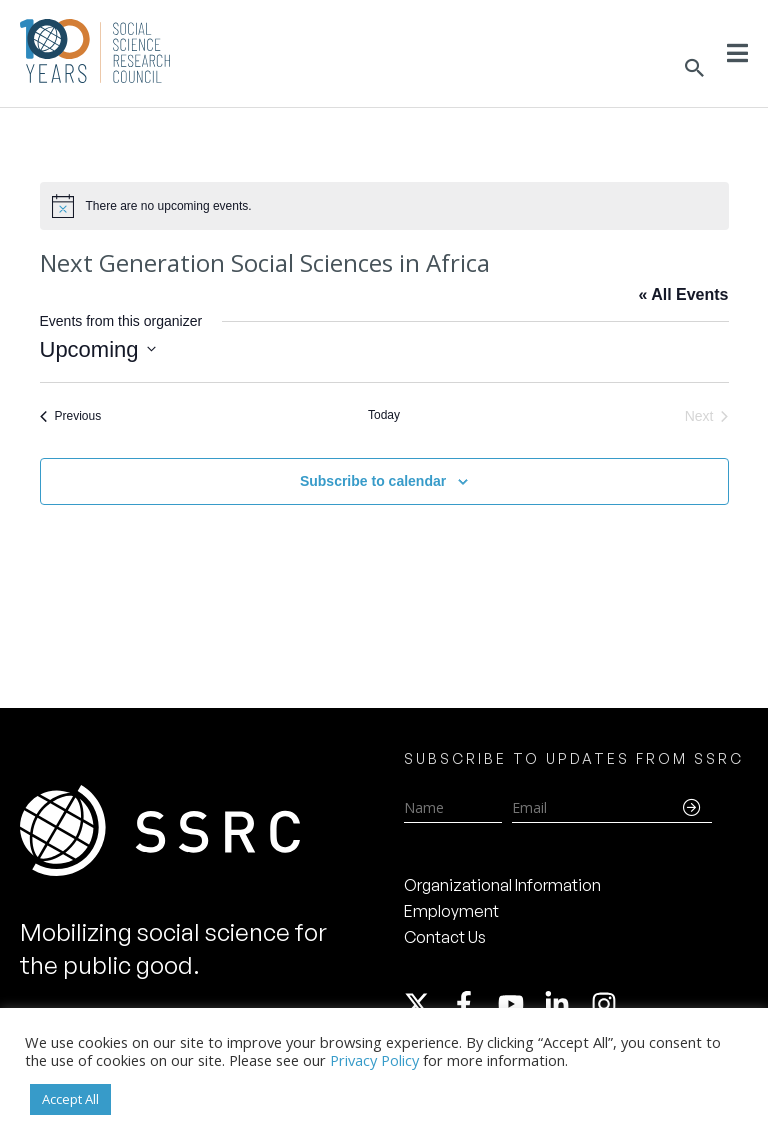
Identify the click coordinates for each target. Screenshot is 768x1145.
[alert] (384, 206)
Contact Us (445, 937)
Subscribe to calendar (373, 481)
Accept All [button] (70, 1099)
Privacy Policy (374, 1060)
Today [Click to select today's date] (384, 415)
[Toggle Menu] (737, 53)
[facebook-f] (473, 1004)
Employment (451, 911)
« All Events (683, 294)
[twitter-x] (426, 1004)
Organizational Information (502, 885)
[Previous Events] (71, 416)
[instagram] (608, 1004)
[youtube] (520, 1004)
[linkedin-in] (566, 1004)
